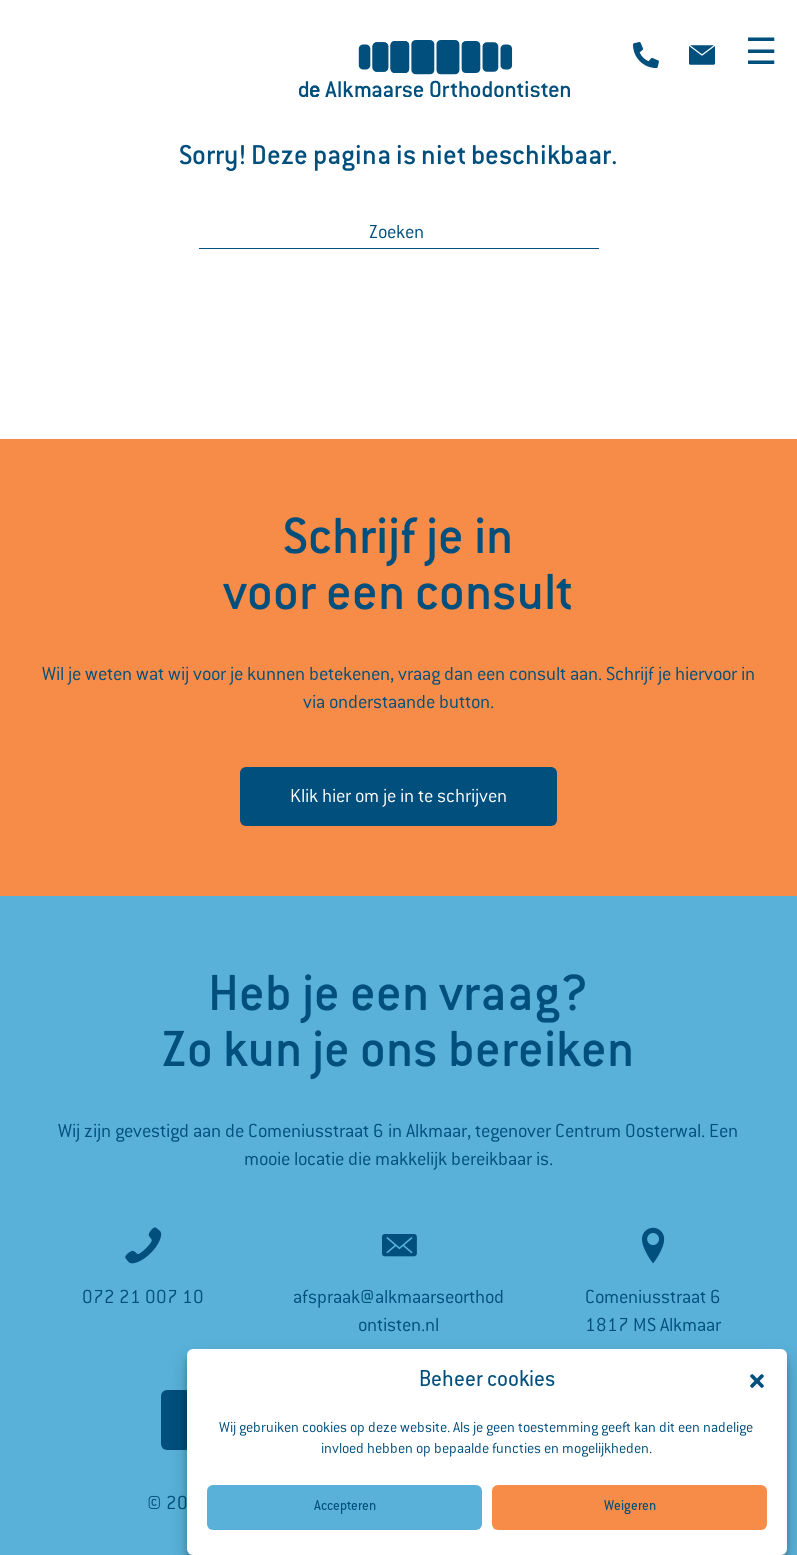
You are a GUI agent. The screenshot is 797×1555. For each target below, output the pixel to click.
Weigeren (630, 1526)
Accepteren (345, 1526)
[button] (757, 1400)
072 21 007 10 (143, 1297)
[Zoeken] (399, 232)
